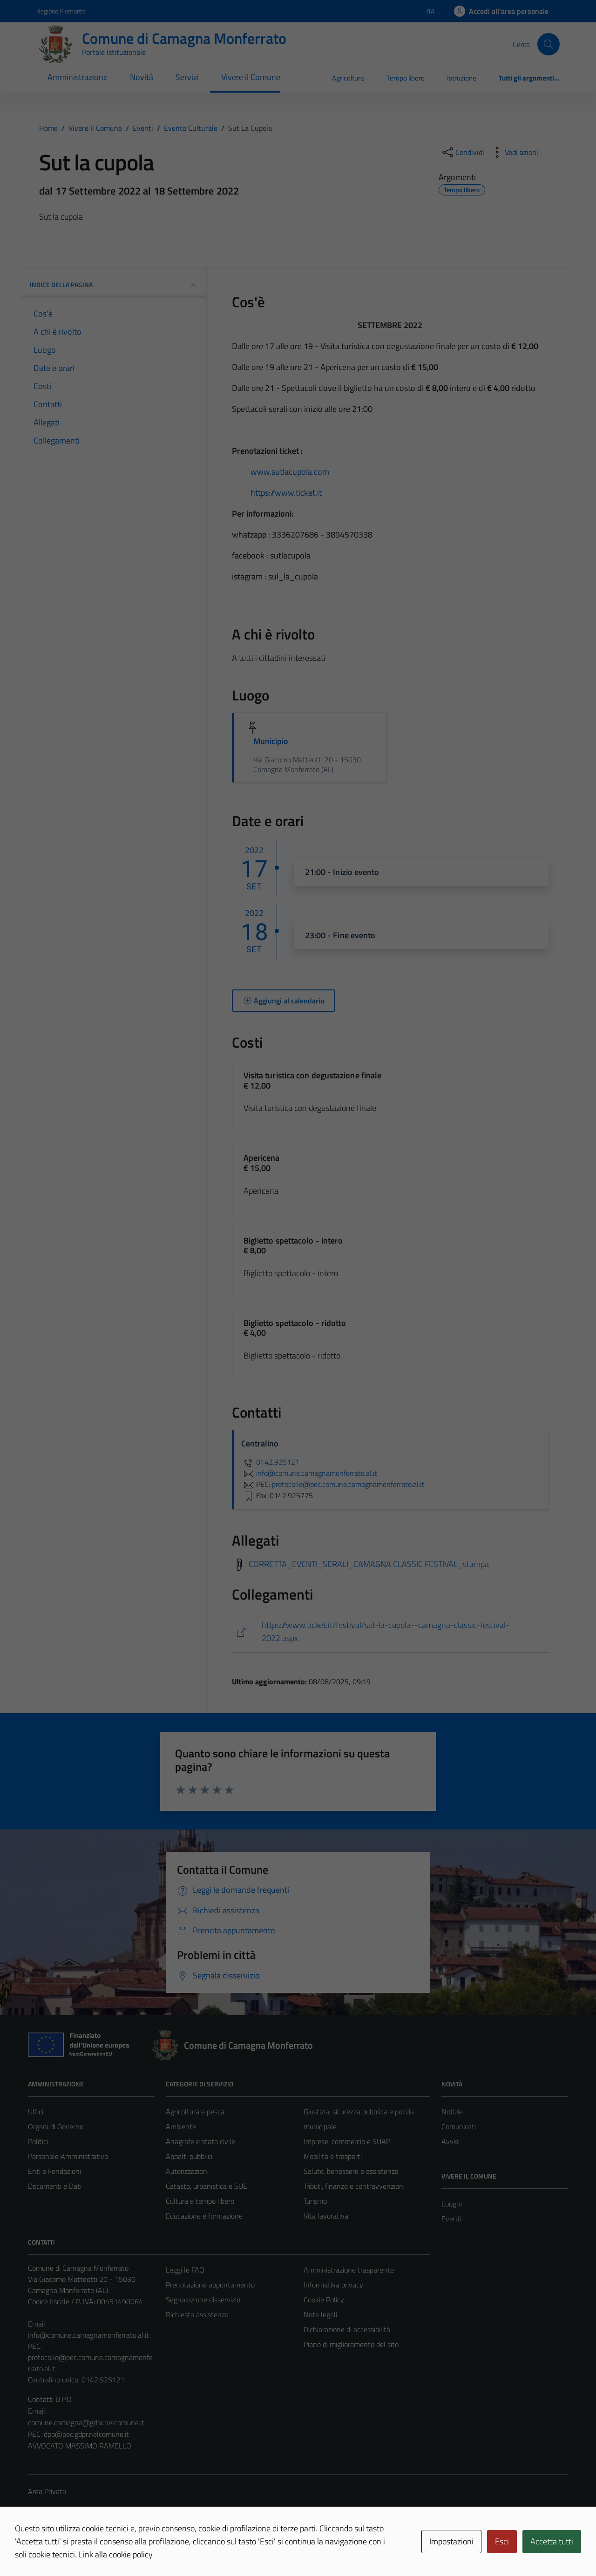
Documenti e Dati (54, 2186)
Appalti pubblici (189, 2156)
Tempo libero (405, 78)
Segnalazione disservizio (203, 2299)
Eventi (451, 2218)
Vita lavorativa (326, 2215)
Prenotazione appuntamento (210, 2284)
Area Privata (47, 2491)
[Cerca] (548, 44)
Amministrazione (77, 77)
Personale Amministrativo (68, 2156)
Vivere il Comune (250, 77)
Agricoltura (348, 78)
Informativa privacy (333, 2284)
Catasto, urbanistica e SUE (206, 2186)
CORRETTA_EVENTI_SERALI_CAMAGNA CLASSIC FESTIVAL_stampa (369, 1564)
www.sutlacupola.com (290, 471)
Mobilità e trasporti (333, 2156)
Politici (38, 2141)
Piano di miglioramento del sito (351, 2344)
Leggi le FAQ (185, 2269)
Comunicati (458, 2126)
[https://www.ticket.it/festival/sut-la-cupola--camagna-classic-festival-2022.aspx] (390, 1632)
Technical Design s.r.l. (91, 2549)
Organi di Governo (55, 2126)
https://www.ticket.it (286, 492)
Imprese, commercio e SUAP (347, 2141)
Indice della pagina (114, 285)
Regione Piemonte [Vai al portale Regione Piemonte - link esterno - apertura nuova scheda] (61, 11)
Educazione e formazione (204, 2215)
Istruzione (461, 78)
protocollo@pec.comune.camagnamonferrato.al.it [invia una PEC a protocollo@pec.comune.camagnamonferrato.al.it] (348, 1484)
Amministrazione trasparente (349, 2269)
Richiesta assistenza (197, 2314)
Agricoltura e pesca (195, 2111)
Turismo (315, 2200)
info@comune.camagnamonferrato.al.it (88, 2335)
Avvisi (450, 2141)
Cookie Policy (324, 2299)
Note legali (320, 2314)
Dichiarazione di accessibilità (347, 2329)
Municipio (271, 741)
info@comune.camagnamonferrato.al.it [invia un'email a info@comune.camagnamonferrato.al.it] (309, 1473)
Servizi (187, 77)
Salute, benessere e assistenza (351, 2171)
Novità (141, 77)
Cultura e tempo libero (200, 2200)
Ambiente (181, 2126)
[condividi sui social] (462, 152)
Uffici (35, 2111)
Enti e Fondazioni (54, 2171)
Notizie (452, 2111)
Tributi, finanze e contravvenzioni (354, 2186)
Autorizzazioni (187, 2171)
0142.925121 (270, 1461)
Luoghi (451, 2203)
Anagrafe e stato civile (200, 2141)
